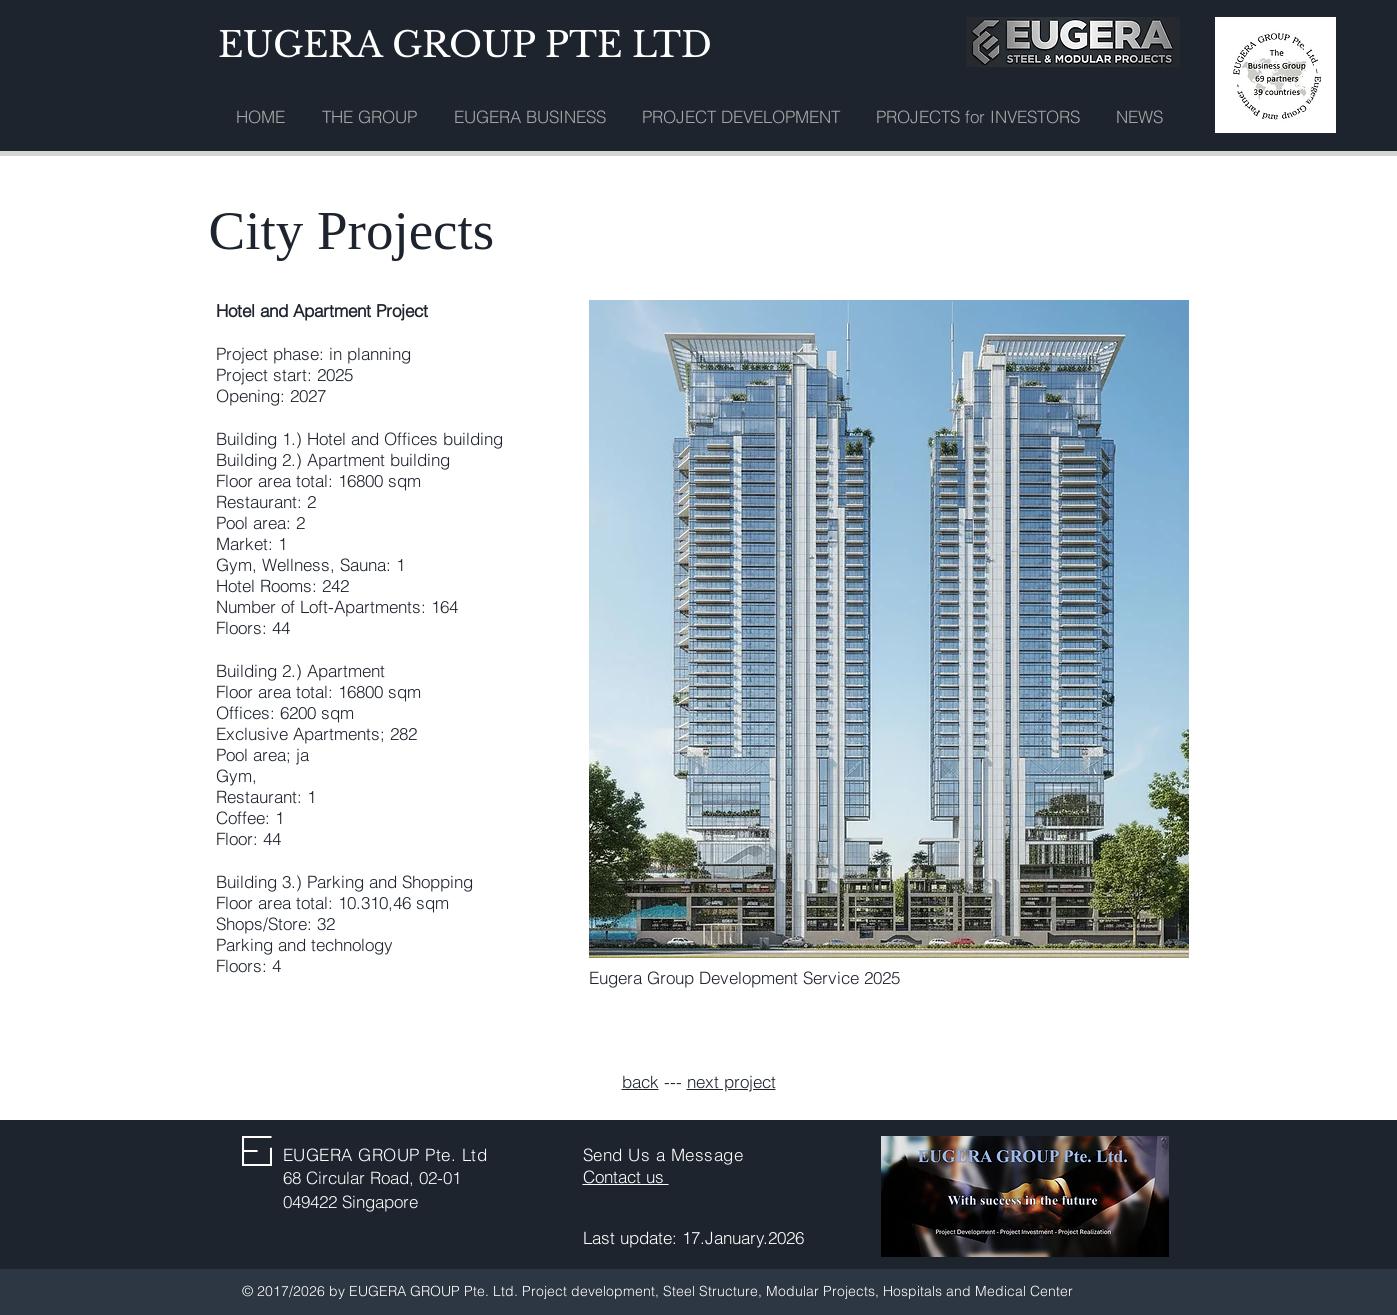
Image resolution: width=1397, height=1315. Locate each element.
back (640, 1081)
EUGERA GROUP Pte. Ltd (385, 1154)
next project (731, 1081)
